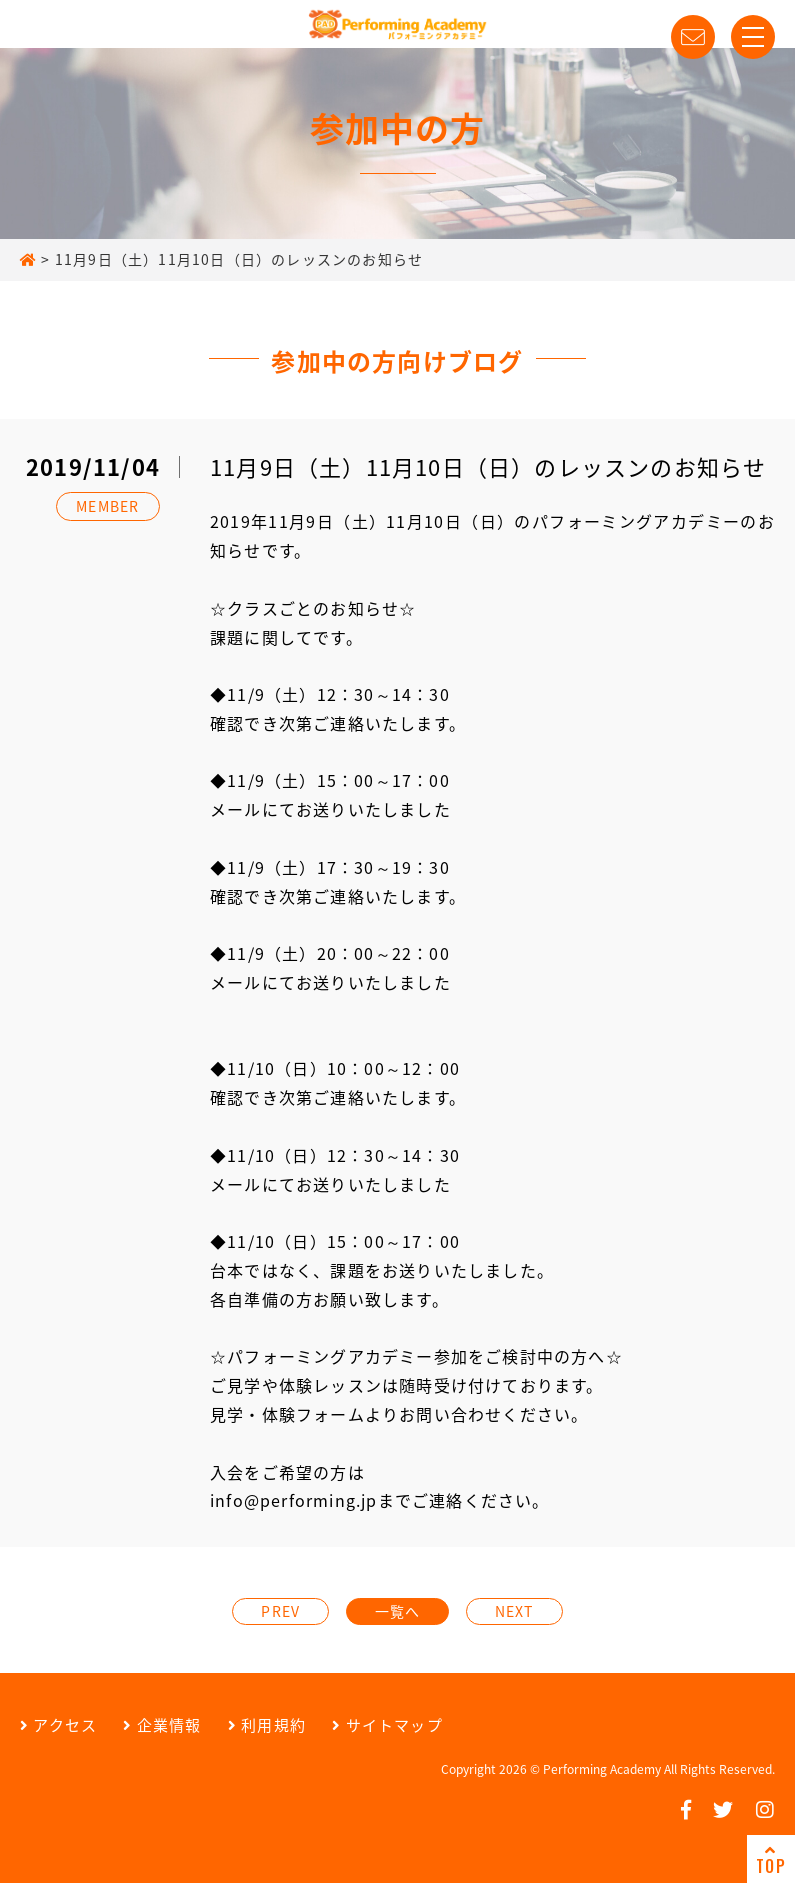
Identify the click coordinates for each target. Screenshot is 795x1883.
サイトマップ (387, 1725)
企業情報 (162, 1725)
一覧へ (398, 1611)
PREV (280, 1611)
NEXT (514, 1611)
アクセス (58, 1725)
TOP (771, 1860)
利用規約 (267, 1725)
